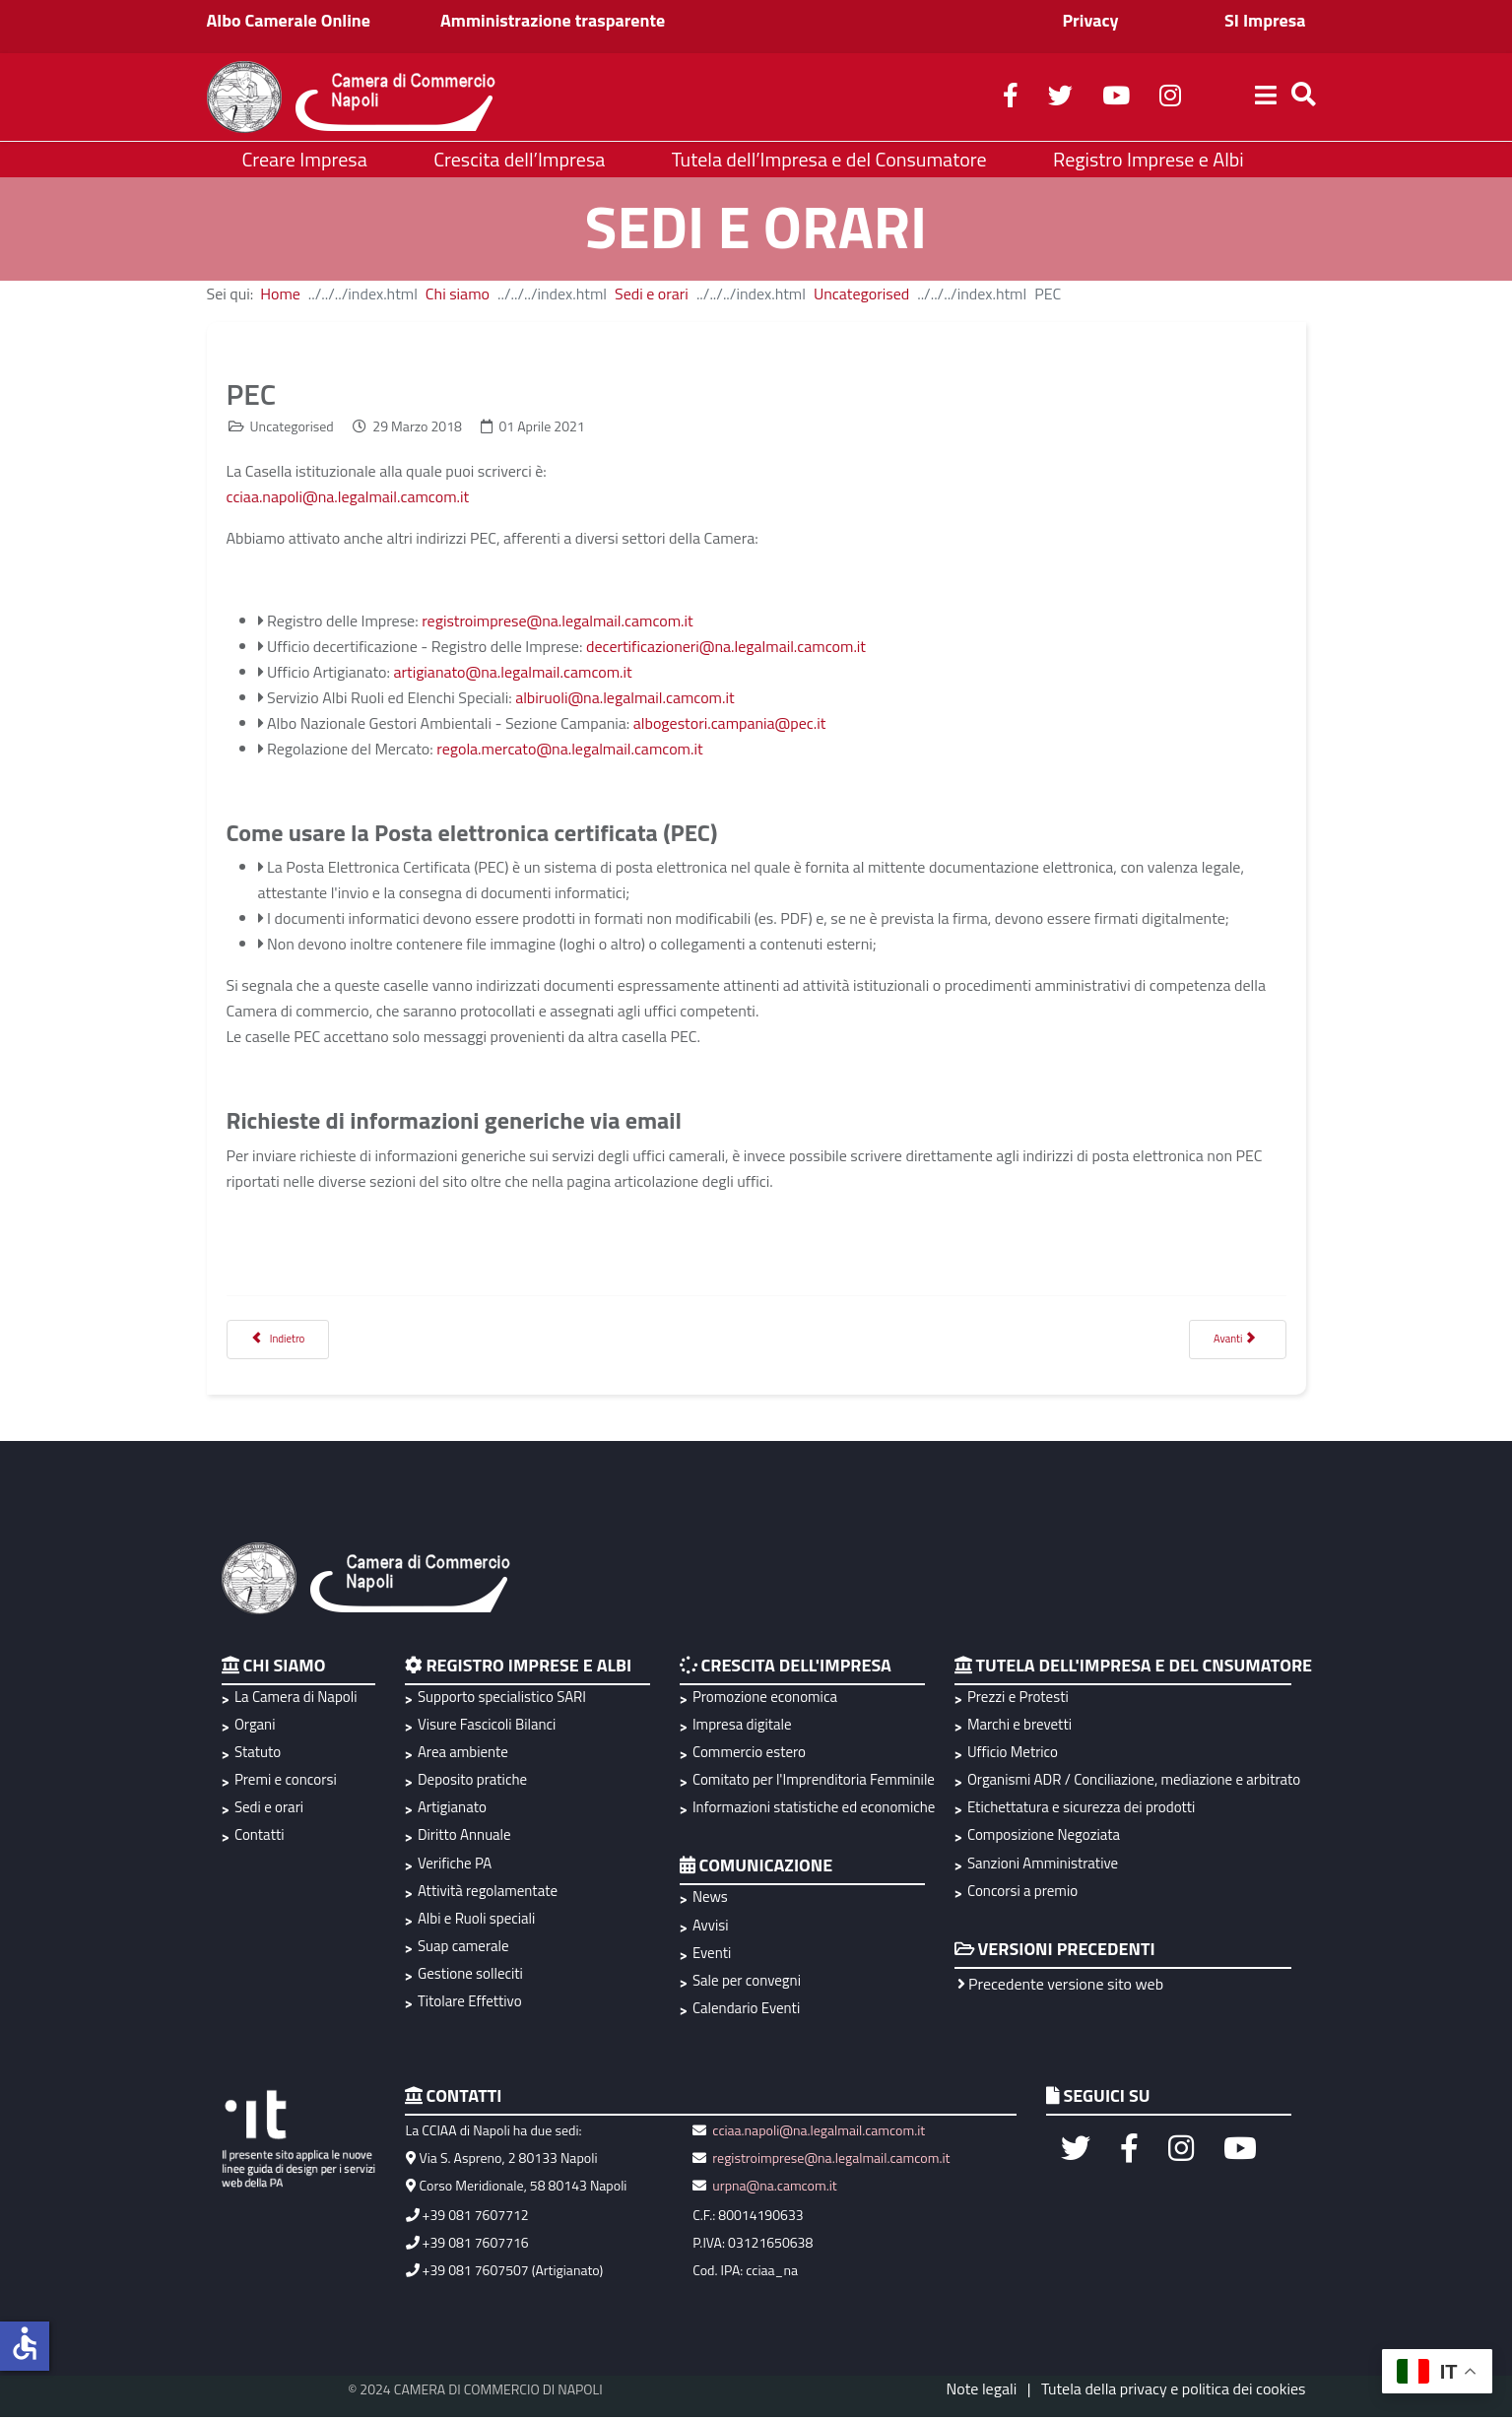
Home (280, 293)
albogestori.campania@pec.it (729, 723)
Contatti (259, 1838)
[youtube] (1116, 98)
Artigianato (452, 1810)
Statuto (257, 1754)
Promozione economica (764, 1699)
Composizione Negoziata (1043, 1838)
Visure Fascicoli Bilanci (487, 1727)
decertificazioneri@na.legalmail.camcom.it (726, 646)
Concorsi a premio (1022, 1893)
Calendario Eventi (746, 2010)
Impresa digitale (742, 1727)
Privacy (1090, 20)
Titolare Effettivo (470, 2004)
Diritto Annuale (464, 1838)
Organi (255, 1727)
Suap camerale (463, 1948)
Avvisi (710, 1928)
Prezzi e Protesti (1018, 1699)
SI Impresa (1265, 20)
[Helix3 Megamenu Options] (1266, 97)
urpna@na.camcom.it (774, 2188)
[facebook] (1011, 98)
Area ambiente (463, 1754)
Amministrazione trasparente (552, 20)
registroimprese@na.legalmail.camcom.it (557, 620)
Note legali (982, 2391)
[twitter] (1060, 98)
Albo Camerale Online (289, 20)
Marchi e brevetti (1019, 1727)
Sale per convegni (746, 1983)
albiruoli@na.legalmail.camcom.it (624, 697)
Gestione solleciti (470, 1976)
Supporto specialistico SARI (502, 1699)
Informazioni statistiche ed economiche (811, 1810)
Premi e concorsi (285, 1782)
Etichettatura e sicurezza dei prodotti (1081, 1810)
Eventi (711, 1955)
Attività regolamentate (488, 1893)
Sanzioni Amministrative (1042, 1866)
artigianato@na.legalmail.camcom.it (512, 672)
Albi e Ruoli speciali (476, 1921)
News (710, 1900)
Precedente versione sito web (1060, 1986)
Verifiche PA (455, 1866)
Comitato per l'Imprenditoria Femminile (811, 1782)
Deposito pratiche (472, 1782)
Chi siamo (458, 293)
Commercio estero (749, 1754)
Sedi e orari (652, 293)
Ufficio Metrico (1012, 1754)
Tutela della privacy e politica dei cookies (1173, 2391)
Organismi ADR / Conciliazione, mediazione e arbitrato (1131, 1782)
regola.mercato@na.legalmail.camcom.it (569, 748)
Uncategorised (861, 293)
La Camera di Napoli (296, 1699)
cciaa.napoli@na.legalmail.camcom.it (348, 496)
